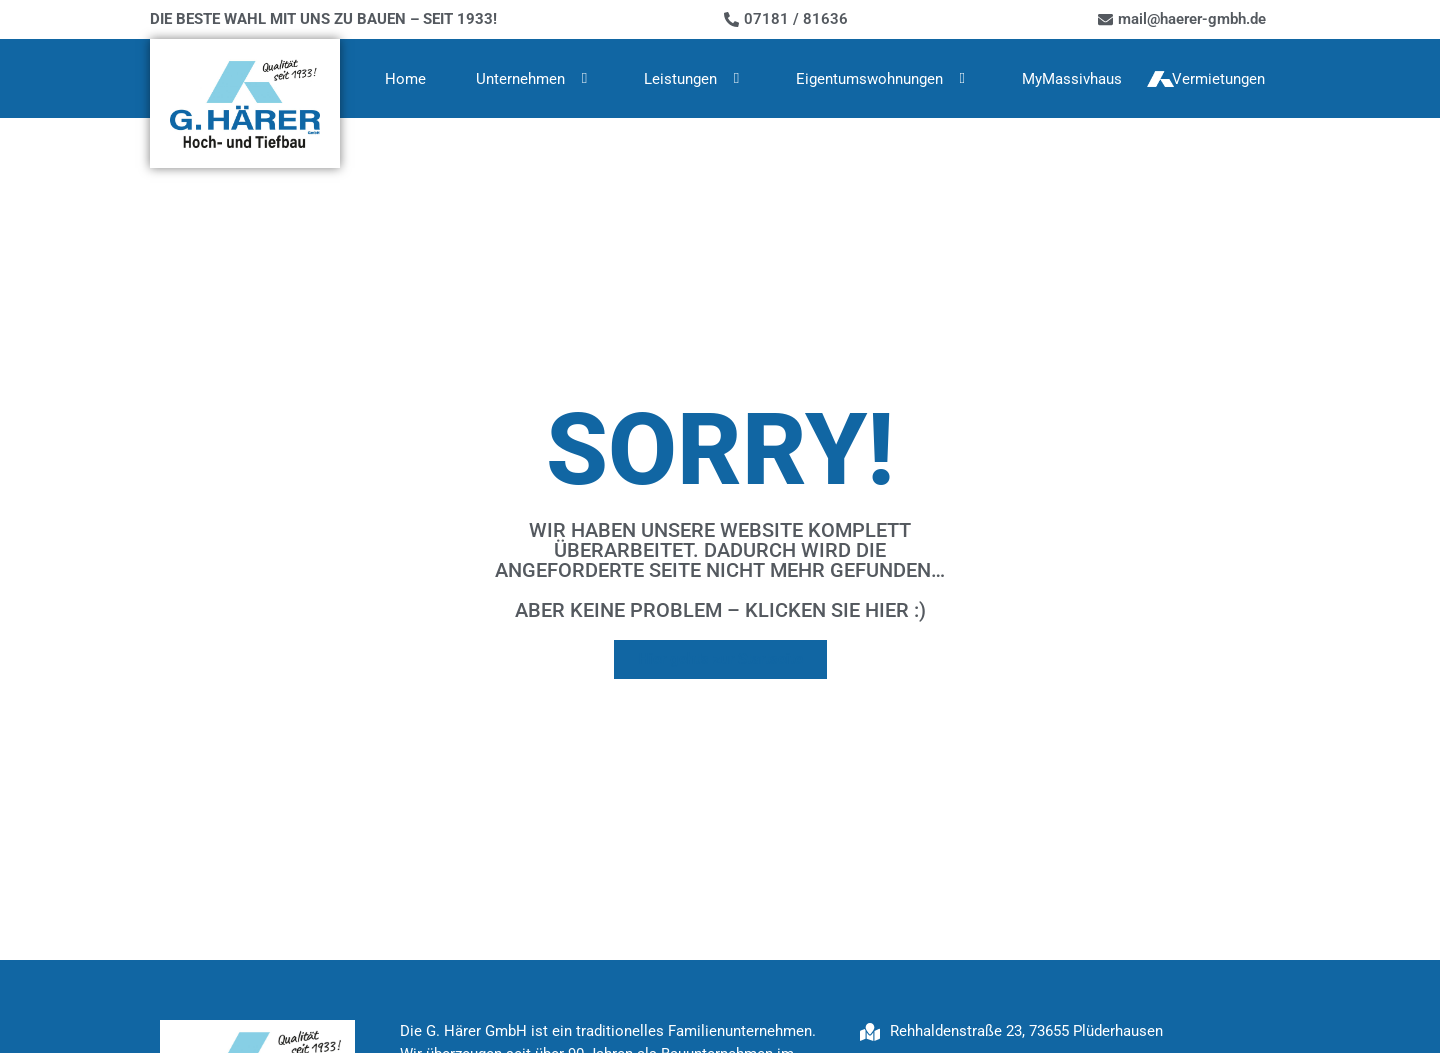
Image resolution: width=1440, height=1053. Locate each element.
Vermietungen (1218, 79)
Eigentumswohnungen (884, 78)
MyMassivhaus (1072, 79)
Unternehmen (535, 78)
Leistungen (695, 78)
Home (405, 79)
